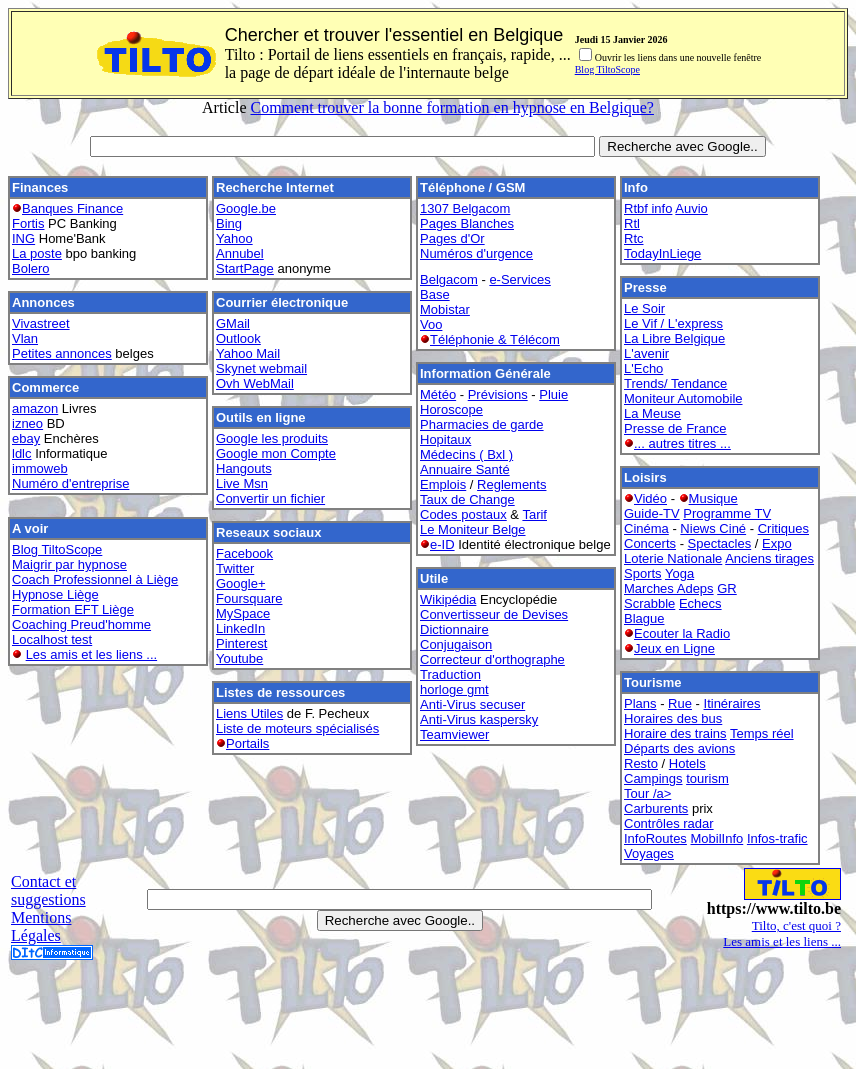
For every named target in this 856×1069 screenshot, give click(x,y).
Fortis (28, 223)
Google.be (246, 208)
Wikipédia (448, 599)
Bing (229, 223)
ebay (26, 438)
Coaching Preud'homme (81, 624)
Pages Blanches (467, 223)
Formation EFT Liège (73, 609)
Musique (713, 498)
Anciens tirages (769, 558)
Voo (431, 324)
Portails (247, 743)
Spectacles (720, 543)
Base (435, 294)
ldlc (22, 453)
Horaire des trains (675, 733)
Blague (644, 618)
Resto (641, 763)
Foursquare (249, 598)
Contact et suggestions (48, 890)
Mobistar (445, 309)
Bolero (31, 268)
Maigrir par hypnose (69, 564)
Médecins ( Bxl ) (466, 454)
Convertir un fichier (270, 498)
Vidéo (650, 498)
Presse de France (675, 428)
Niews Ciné (713, 528)
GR (727, 588)
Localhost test (52, 639)
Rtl (632, 223)
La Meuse (652, 413)
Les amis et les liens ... (92, 654)
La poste (37, 253)
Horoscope (451, 409)
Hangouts (244, 468)
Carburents (656, 808)
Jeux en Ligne (674, 648)
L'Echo (643, 368)
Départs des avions (679, 748)
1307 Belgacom (465, 208)
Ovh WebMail (255, 383)
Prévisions (498, 394)
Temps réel (762, 733)
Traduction (450, 674)
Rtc (634, 238)
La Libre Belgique (674, 338)
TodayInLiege (662, 253)
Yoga (679, 573)
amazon (35, 408)
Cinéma (646, 528)
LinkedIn (240, 628)
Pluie (553, 394)
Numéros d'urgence (476, 253)
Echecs (700, 603)
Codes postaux (463, 514)
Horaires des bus (673, 718)
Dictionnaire (454, 629)
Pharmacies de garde (482, 424)
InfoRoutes (655, 838)
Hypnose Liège (55, 594)
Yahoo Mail (248, 353)
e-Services (519, 279)
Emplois (443, 484)
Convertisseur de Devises (494, 614)
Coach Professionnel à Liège (95, 579)
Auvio (691, 208)
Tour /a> (647, 793)
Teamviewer (454, 734)
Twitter (235, 568)
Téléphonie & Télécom (495, 339)
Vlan (25, 338)
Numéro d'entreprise (70, 483)
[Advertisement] (428, 1016)
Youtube (239, 658)
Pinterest (241, 643)
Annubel (240, 253)
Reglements (511, 484)
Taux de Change (467, 499)
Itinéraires (732, 703)
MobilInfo (717, 838)
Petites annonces (62, 353)
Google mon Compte (276, 453)
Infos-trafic (777, 838)
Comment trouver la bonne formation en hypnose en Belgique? (451, 107)
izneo (27, 423)
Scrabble (649, 603)
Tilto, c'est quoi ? (796, 925)
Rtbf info (648, 208)
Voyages (649, 853)
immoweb (40, 468)
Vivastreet (41, 323)
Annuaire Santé (465, 469)
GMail (233, 323)
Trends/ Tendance (675, 383)
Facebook (244, 553)
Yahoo (234, 238)
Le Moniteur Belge (473, 529)
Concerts (650, 543)
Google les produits (272, 438)
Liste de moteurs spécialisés (297, 728)
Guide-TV (652, 513)
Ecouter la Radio (682, 633)
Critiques (783, 528)
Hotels (687, 763)
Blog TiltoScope (607, 69)
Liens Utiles (249, 713)
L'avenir (646, 353)
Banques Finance (72, 208)
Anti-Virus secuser (472, 704)
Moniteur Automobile (683, 398)
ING (23, 238)
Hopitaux (445, 439)
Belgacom (449, 279)
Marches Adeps (669, 588)
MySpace (243, 613)
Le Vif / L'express (673, 323)
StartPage (245, 268)
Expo (777, 543)
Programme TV (727, 513)
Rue (680, 703)
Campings (653, 778)
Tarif (534, 514)
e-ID (442, 544)
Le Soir (644, 308)
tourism (707, 778)
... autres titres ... (682, 443)
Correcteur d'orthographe (492, 659)
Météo (438, 394)
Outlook (238, 338)
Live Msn (242, 483)
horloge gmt (454, 689)
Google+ (241, 583)
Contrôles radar (669, 823)
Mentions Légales (41, 926)
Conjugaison (456, 644)
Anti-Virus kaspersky (479, 719)
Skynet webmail (261, 368)
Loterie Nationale (673, 558)
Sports (643, 573)
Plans (640, 703)
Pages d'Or (452, 238)
